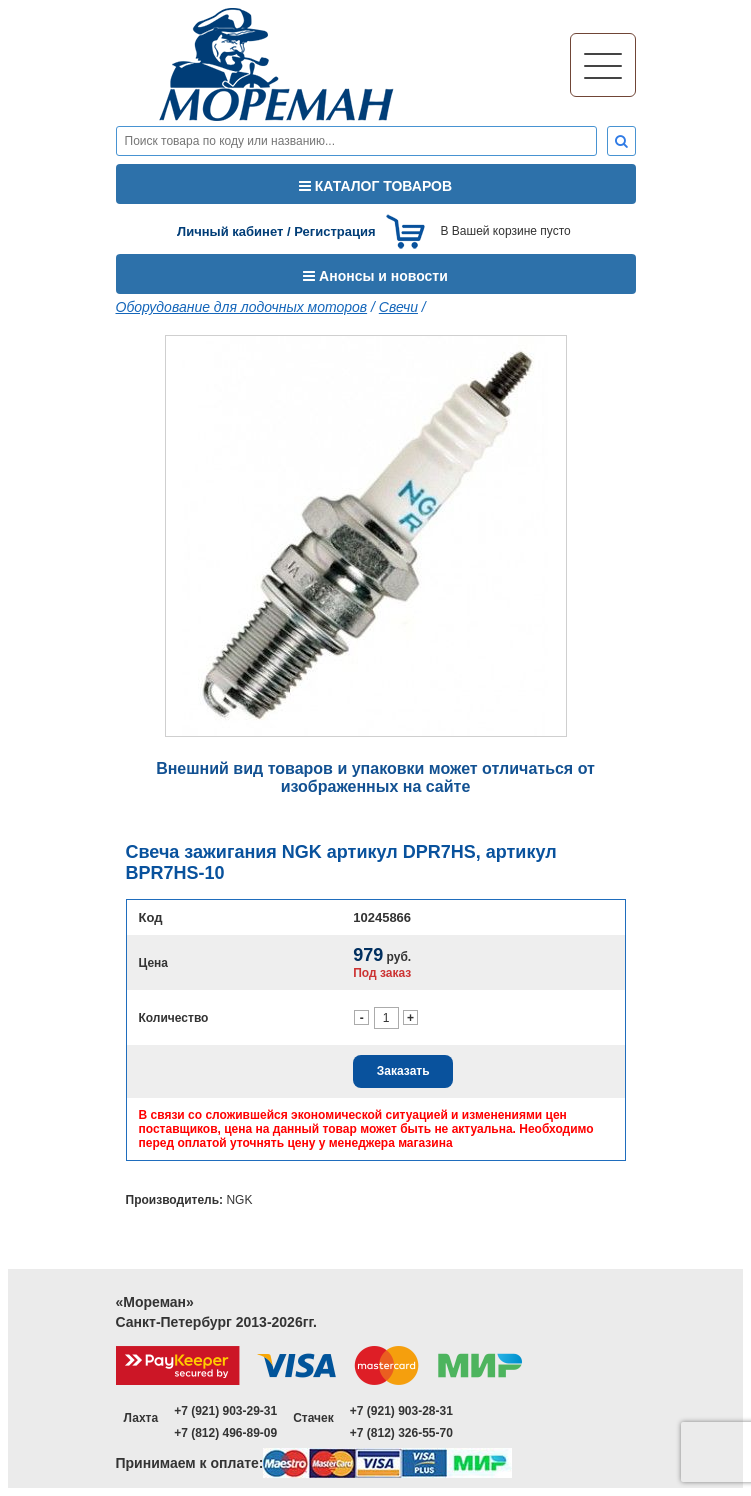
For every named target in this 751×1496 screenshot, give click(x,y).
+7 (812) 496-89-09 (225, 1433)
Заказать (403, 1071)
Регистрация (334, 231)
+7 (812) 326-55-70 (401, 1433)
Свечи (398, 307)
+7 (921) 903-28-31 (401, 1411)
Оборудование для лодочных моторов (242, 307)
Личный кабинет (230, 231)
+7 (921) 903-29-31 (225, 1411)
